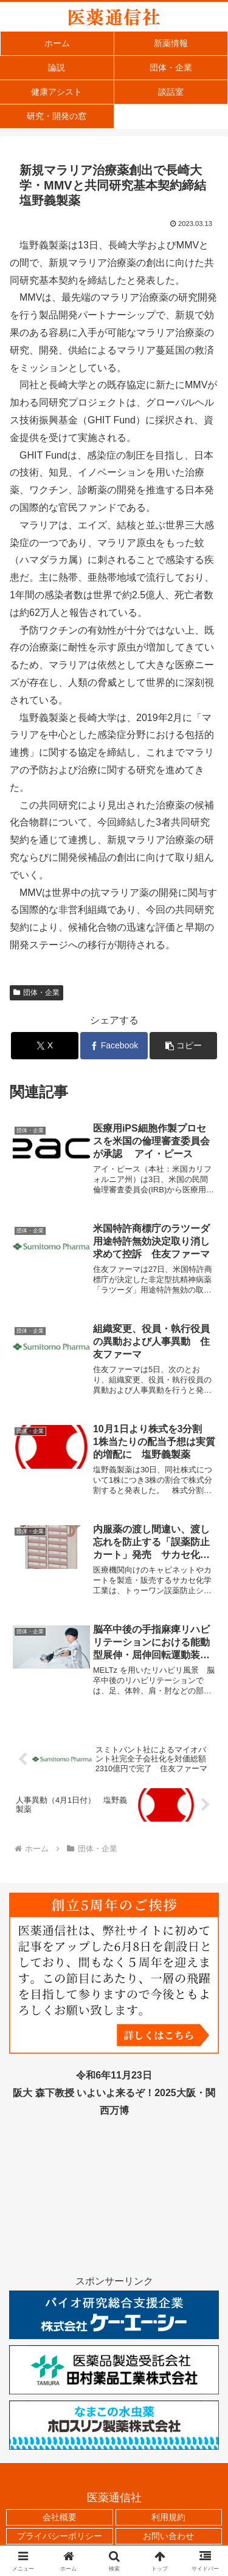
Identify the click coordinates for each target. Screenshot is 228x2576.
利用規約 (168, 2517)
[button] (183, 1045)
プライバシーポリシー (59, 2536)
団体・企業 (36, 992)
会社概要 (60, 2517)
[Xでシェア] (44, 1045)
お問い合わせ (168, 2536)
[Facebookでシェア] (114, 1045)
